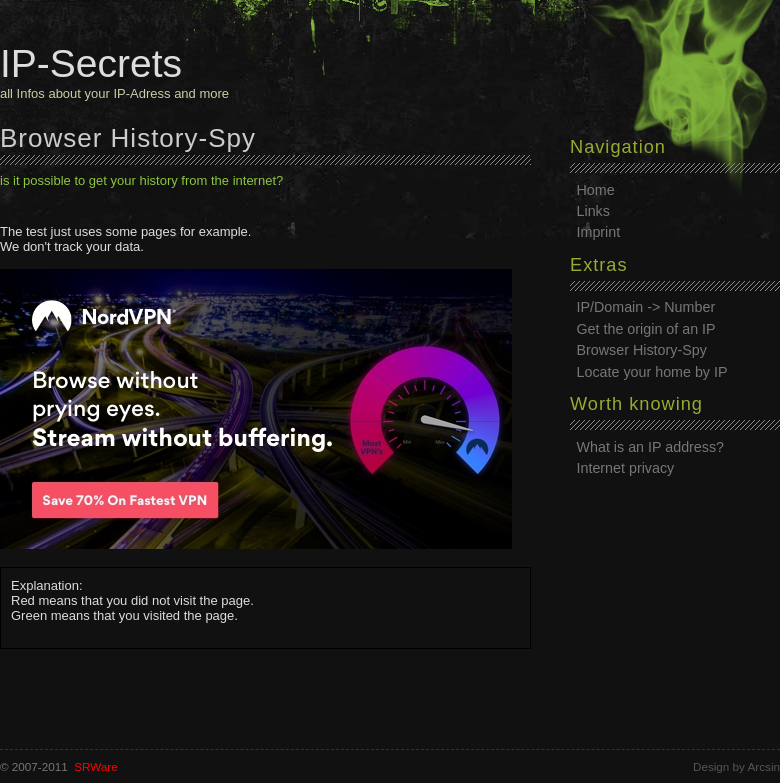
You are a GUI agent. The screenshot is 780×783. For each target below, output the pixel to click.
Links (593, 211)
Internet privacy (626, 468)
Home (596, 190)
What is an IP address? (651, 447)
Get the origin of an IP (646, 329)
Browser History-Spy (642, 350)
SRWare (96, 766)
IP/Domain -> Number (646, 307)
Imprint (599, 232)
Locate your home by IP (652, 372)
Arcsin (764, 766)
